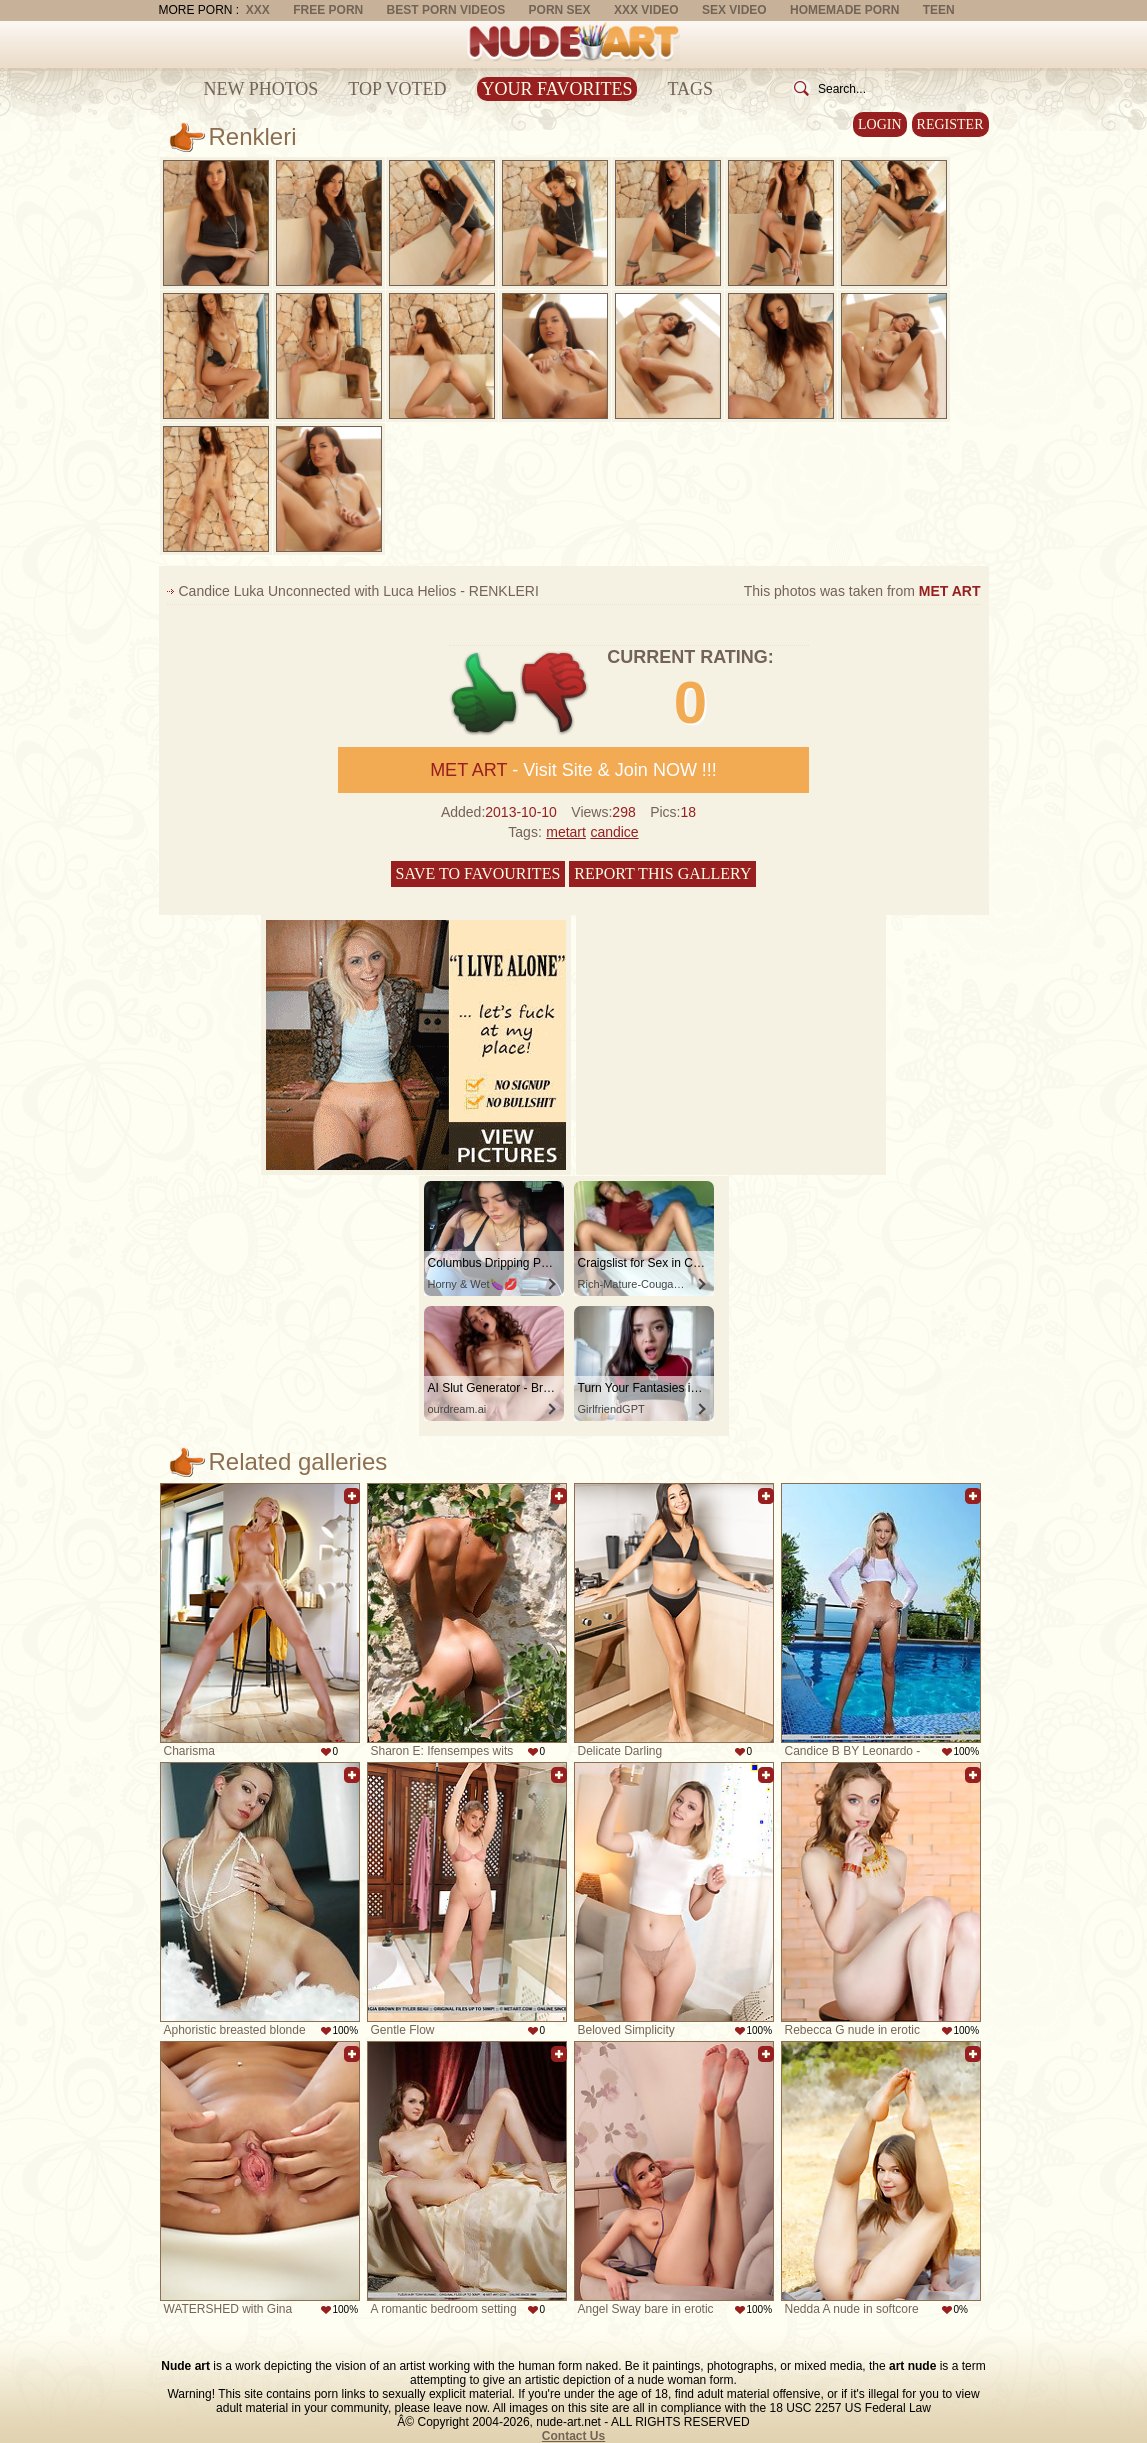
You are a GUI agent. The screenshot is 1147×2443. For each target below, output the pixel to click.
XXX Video (646, 10)
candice (614, 832)
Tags (690, 89)
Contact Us (573, 2436)
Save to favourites (478, 873)
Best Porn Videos (446, 10)
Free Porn (328, 10)
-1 (555, 693)
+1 (484, 693)
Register (950, 124)
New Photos (261, 89)
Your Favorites (557, 89)
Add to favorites (352, 1496)
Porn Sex (560, 10)
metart (566, 832)
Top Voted (397, 89)
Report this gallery (662, 873)
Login (880, 124)
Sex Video (734, 10)
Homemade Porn (844, 10)
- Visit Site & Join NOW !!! (573, 770)
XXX (258, 10)
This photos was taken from (862, 591)
